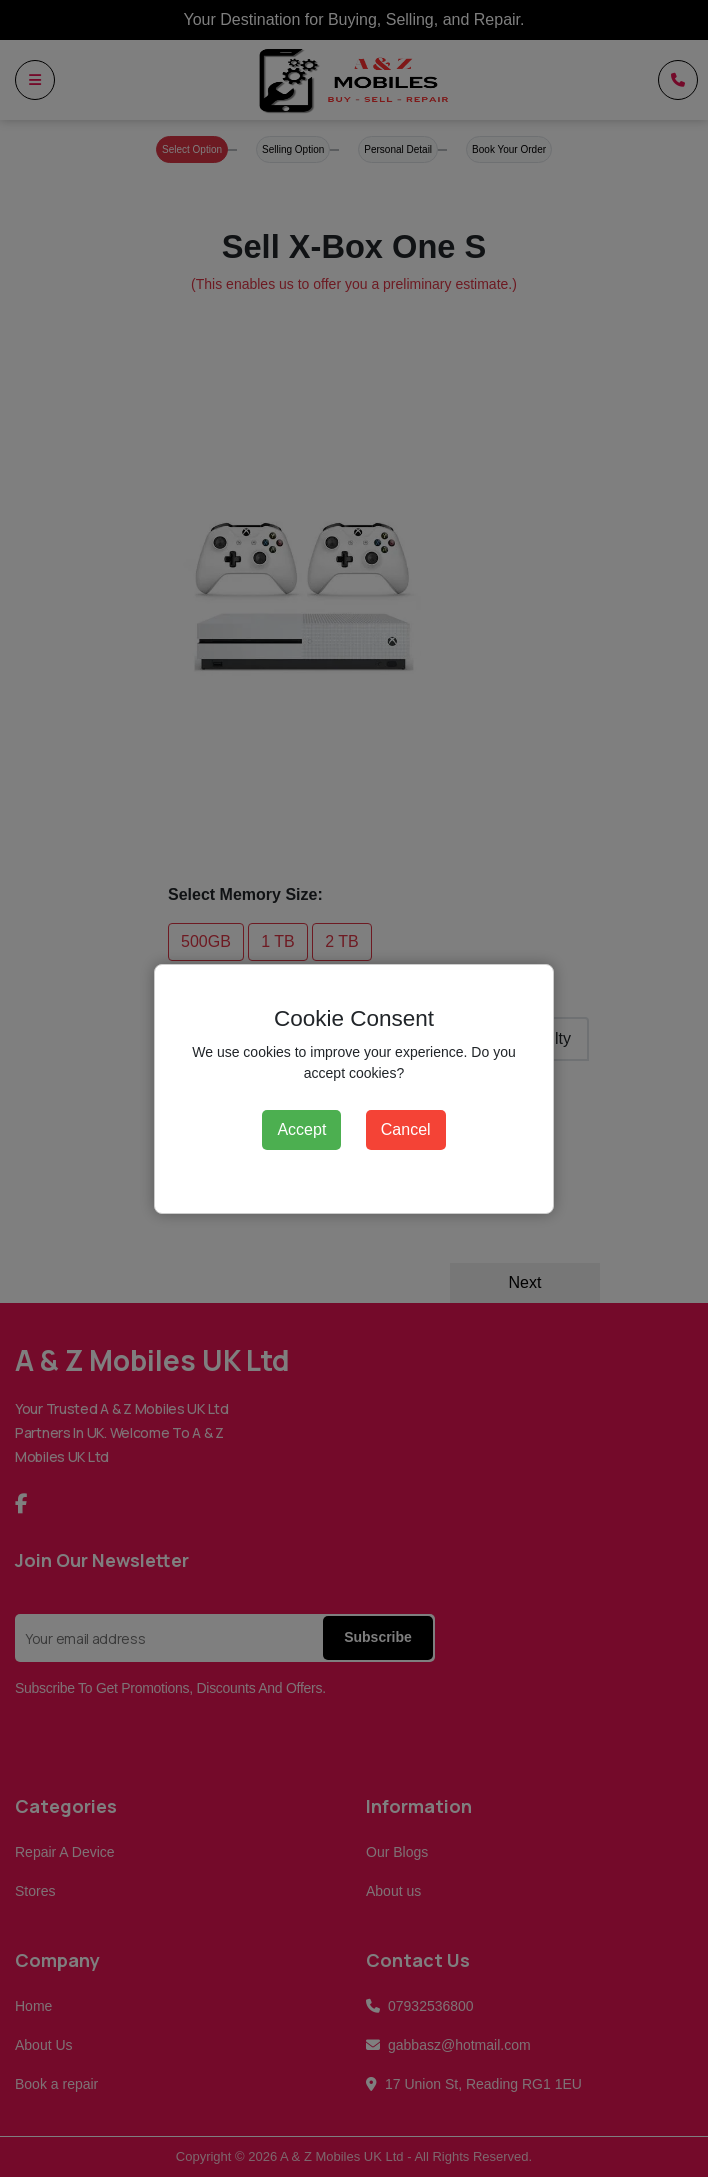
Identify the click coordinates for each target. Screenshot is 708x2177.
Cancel (406, 1129)
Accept (301, 1129)
